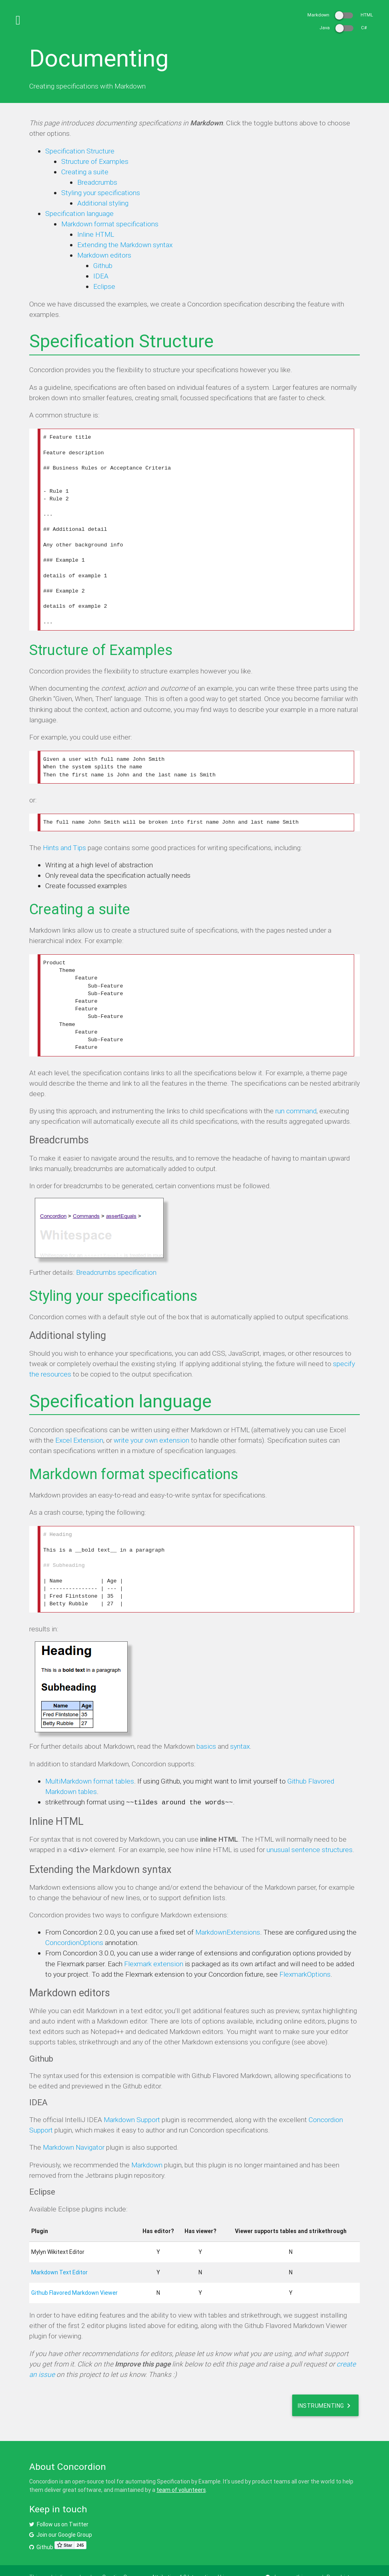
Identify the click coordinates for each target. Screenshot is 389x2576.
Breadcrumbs (97, 182)
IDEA (100, 276)
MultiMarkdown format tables (89, 1760)
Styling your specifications (100, 192)
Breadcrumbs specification (116, 1256)
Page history (342, 2555)
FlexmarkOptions (305, 1952)
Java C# (343, 27)
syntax (240, 1725)
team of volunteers (181, 2468)
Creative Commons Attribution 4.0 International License (170, 2555)
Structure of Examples (94, 161)
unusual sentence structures (310, 1828)
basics (206, 1725)
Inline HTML (95, 234)
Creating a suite (84, 171)
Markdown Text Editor (59, 2250)
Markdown (146, 2143)
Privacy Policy (47, 2563)
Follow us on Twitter (58, 2502)
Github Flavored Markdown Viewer (74, 2271)
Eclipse (104, 286)
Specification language (79, 213)
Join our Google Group (60, 2512)
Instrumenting (325, 2384)
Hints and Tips (64, 836)
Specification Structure (79, 151)
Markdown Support (132, 2098)
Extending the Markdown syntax (124, 244)
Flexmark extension (153, 1941)
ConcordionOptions (74, 1921)
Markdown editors (104, 255)
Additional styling (102, 203)
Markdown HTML (340, 15)
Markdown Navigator (73, 2125)
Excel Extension (79, 1423)
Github (102, 265)
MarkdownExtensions (227, 1910)
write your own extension (151, 1423)
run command (296, 1094)
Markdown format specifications (109, 224)
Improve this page (292, 2555)
